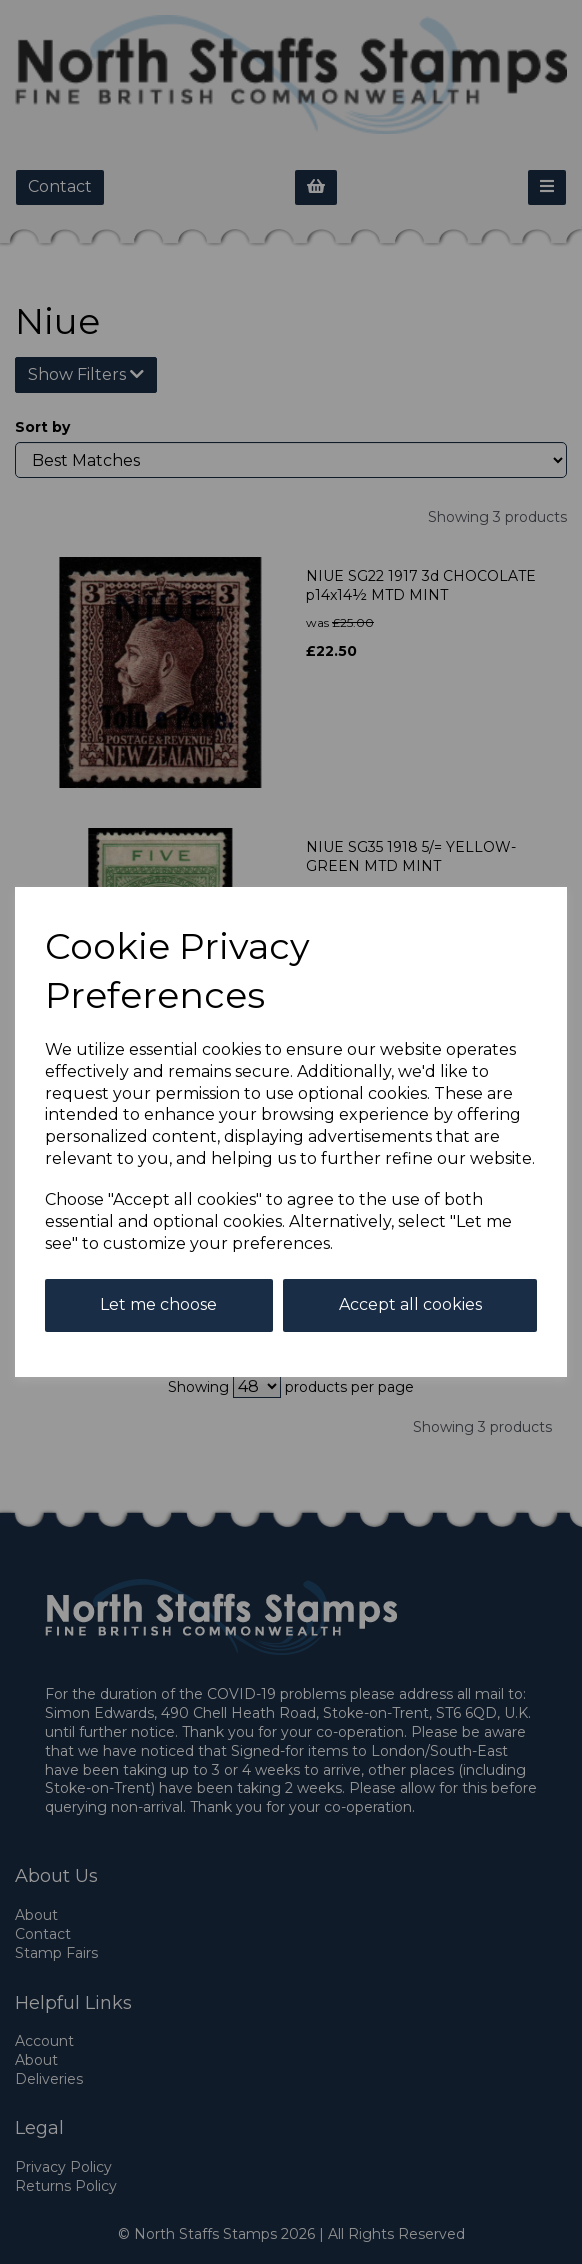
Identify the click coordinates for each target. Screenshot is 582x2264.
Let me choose (158, 1304)
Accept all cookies (410, 1304)
